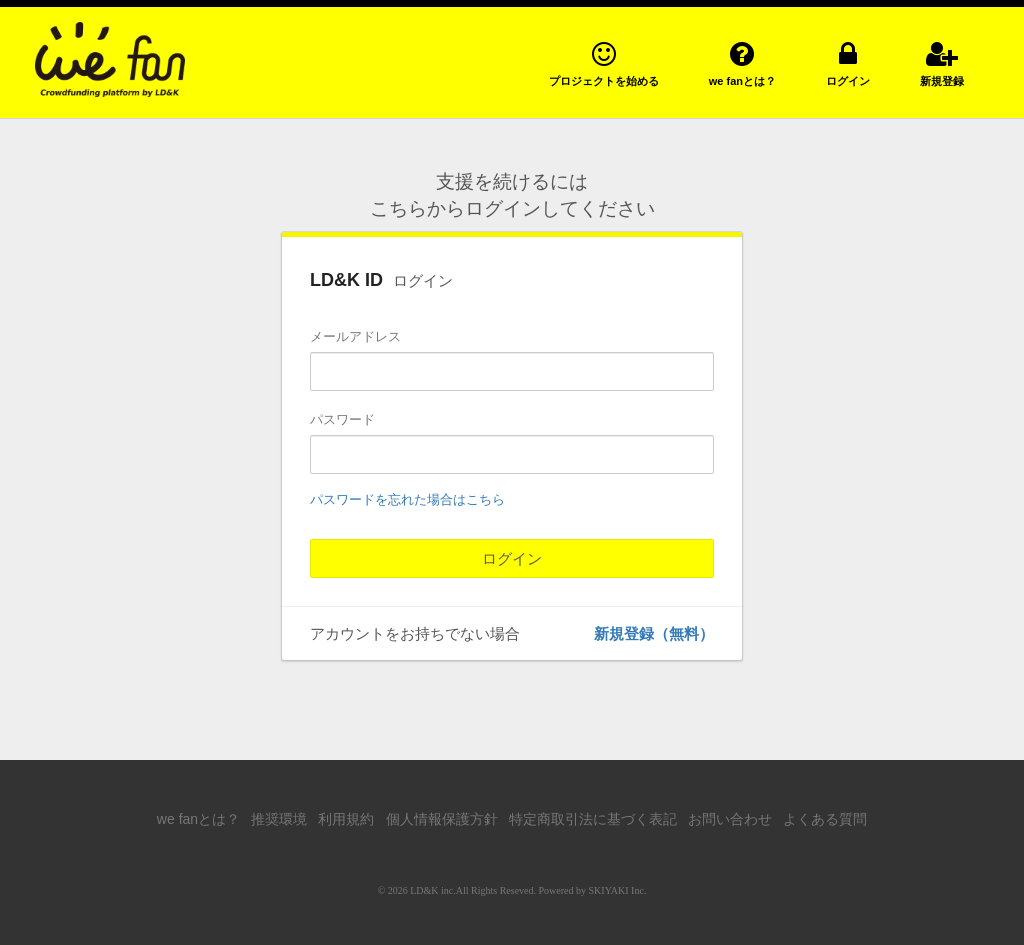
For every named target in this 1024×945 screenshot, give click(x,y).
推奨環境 (279, 819)
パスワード (342, 419)
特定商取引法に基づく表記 (593, 819)
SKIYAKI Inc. (618, 890)
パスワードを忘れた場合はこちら (407, 499)
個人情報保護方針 (442, 819)
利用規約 (346, 819)
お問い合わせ (730, 819)
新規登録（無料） (654, 633)
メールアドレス (355, 336)
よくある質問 (825, 819)
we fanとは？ (198, 819)
